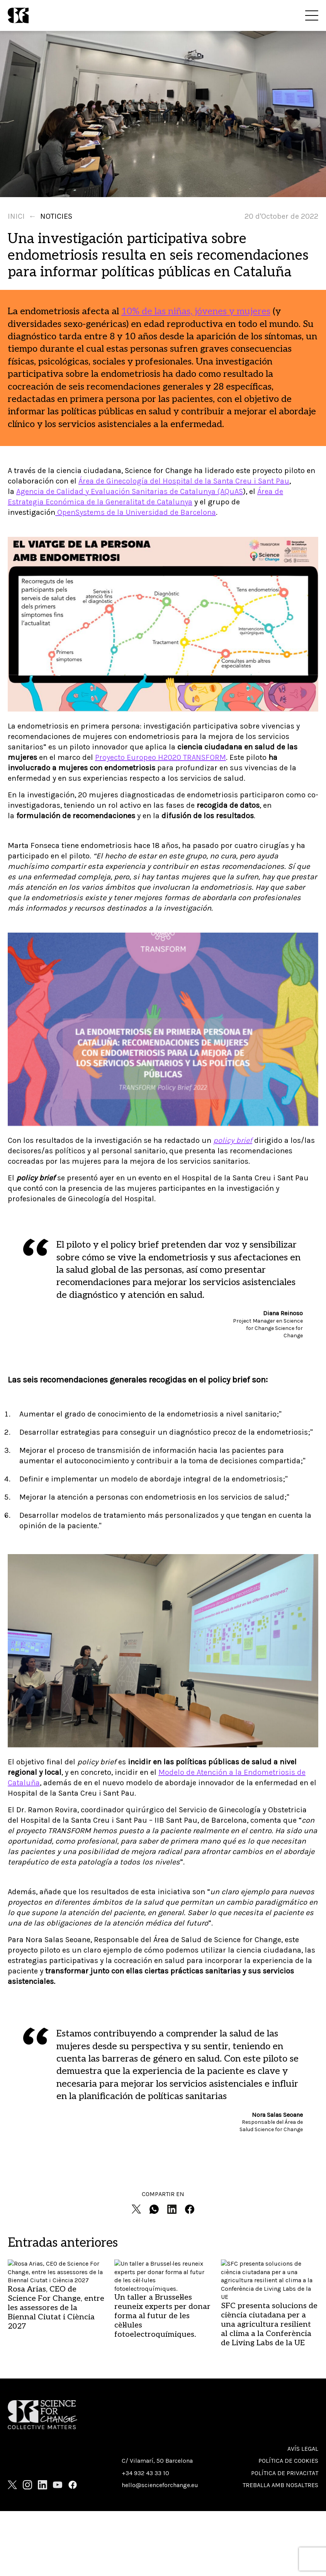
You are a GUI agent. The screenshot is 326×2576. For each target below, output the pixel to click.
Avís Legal (302, 2448)
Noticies (56, 216)
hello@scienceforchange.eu (160, 2485)
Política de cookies (288, 2460)
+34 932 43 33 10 (145, 2473)
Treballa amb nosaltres (280, 2485)
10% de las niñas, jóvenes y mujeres (195, 311)
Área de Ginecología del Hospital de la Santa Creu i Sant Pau (183, 481)
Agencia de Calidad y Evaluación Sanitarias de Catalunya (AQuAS (129, 491)
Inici (16, 216)
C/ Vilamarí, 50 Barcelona (157, 2460)
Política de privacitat (284, 2473)
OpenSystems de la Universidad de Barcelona (135, 512)
